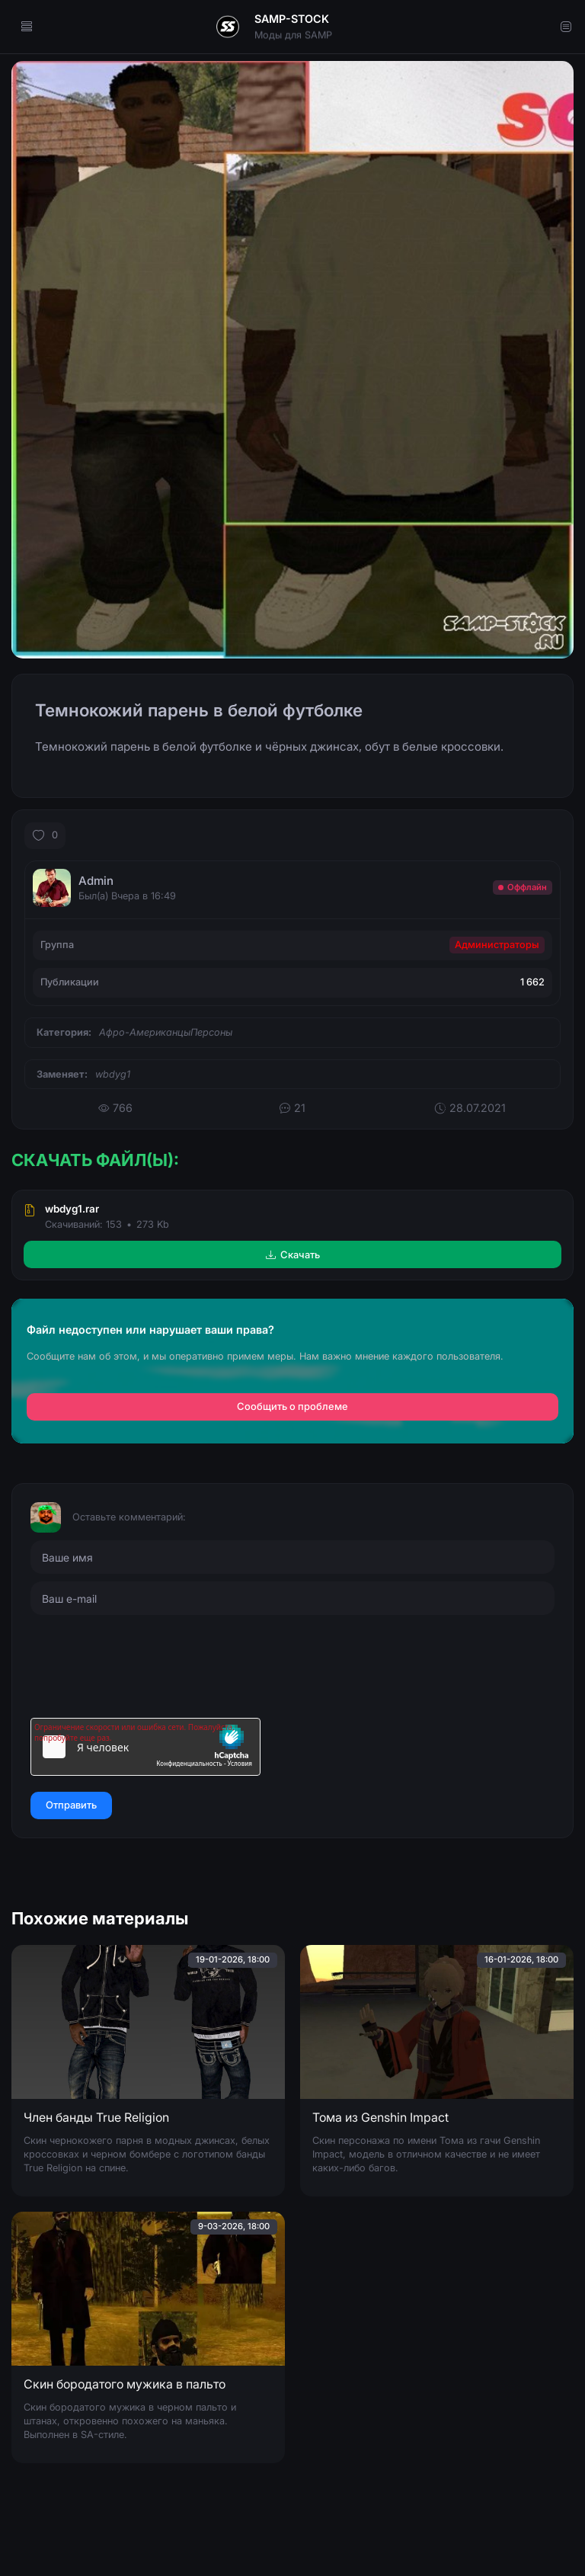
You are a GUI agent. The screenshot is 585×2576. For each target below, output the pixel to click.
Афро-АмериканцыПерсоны (165, 1032)
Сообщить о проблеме (292, 1406)
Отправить (71, 1805)
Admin (95, 880)
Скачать (293, 1254)
